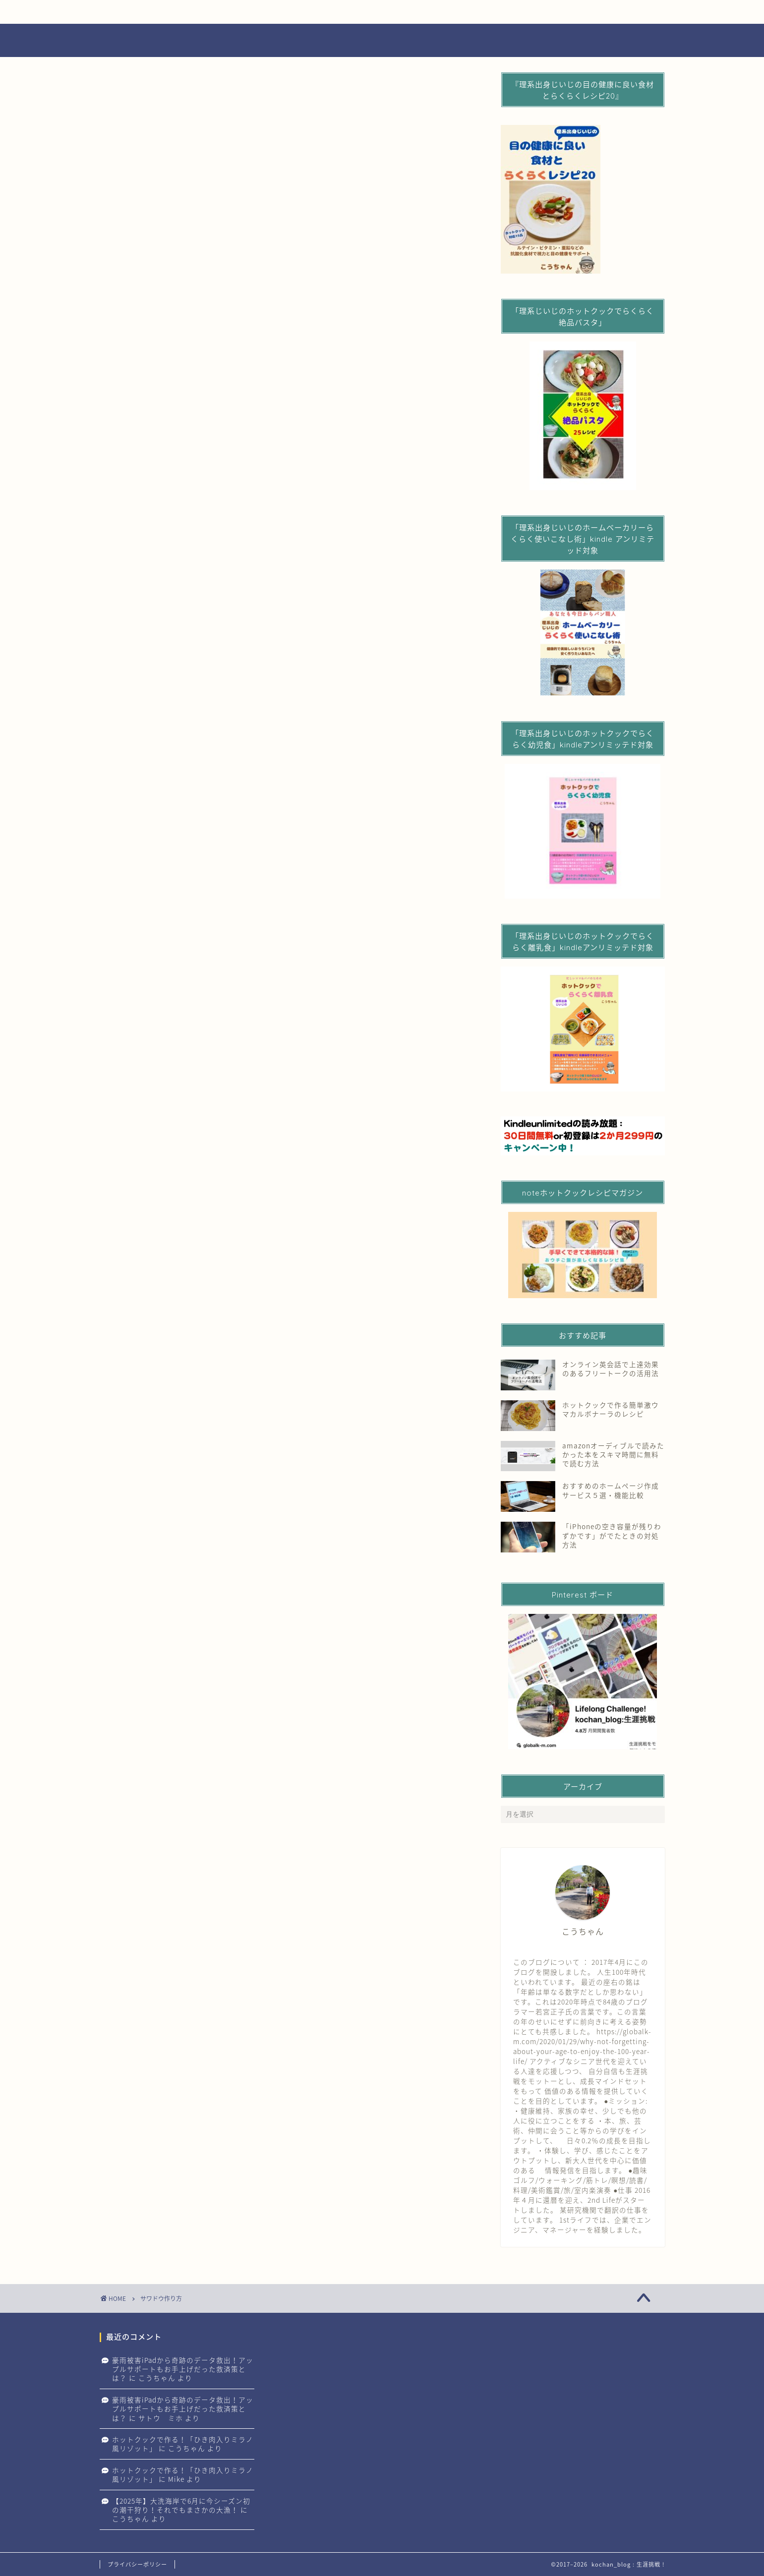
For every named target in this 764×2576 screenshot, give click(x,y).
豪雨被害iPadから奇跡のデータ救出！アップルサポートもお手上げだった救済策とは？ (182, 2369)
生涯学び (398, 12)
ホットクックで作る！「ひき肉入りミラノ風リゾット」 (182, 2443)
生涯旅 (518, 12)
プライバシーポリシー (137, 2564)
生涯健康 (279, 12)
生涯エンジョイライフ (159, 12)
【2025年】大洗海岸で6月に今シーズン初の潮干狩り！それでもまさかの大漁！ (181, 2505)
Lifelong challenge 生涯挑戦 (382, 40)
